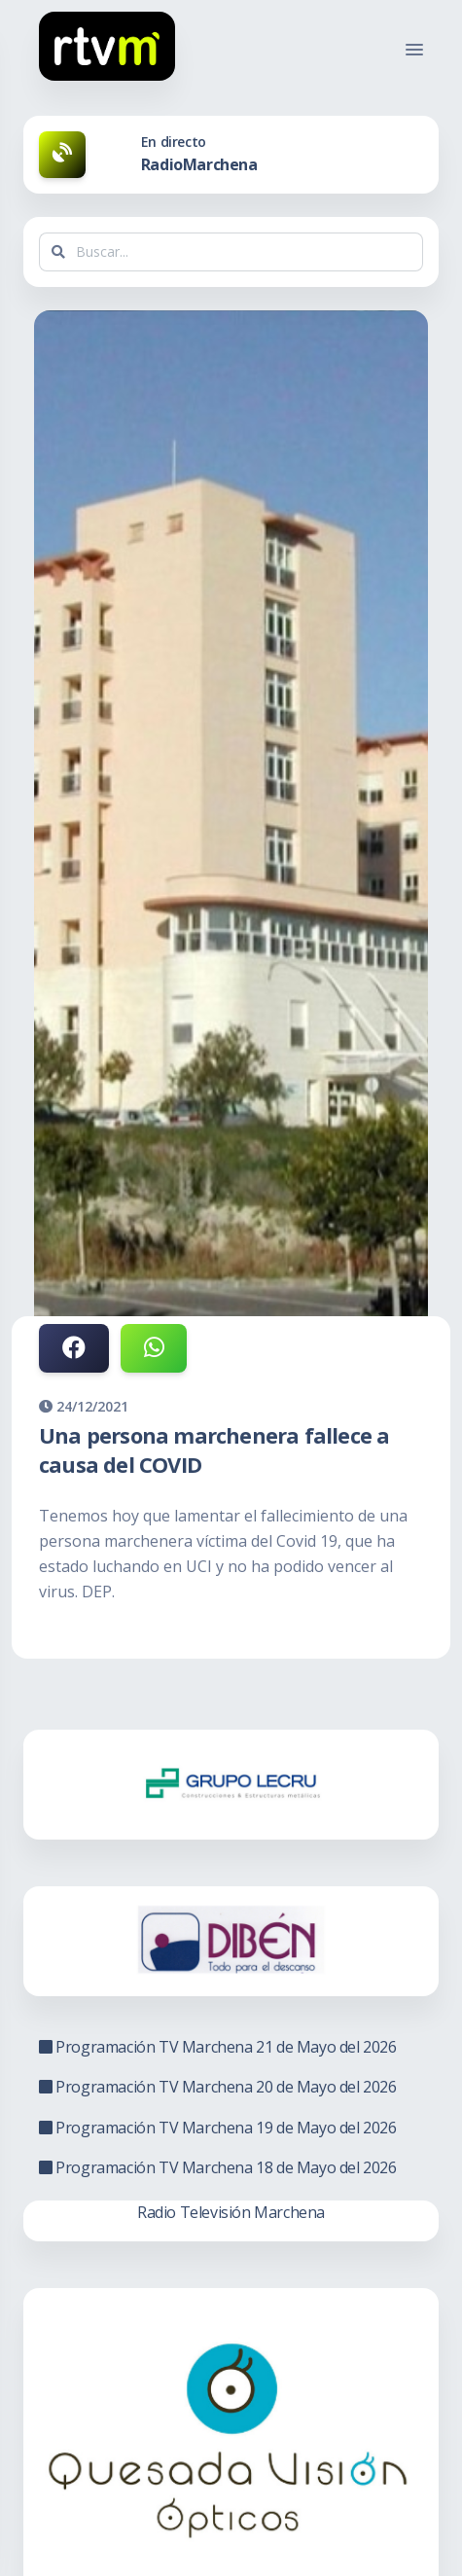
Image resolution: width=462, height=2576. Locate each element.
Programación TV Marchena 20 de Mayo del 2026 (218, 2086)
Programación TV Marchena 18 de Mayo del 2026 (218, 2167)
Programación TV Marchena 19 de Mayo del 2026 (218, 2127)
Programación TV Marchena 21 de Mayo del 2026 (218, 2046)
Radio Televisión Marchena (231, 2212)
